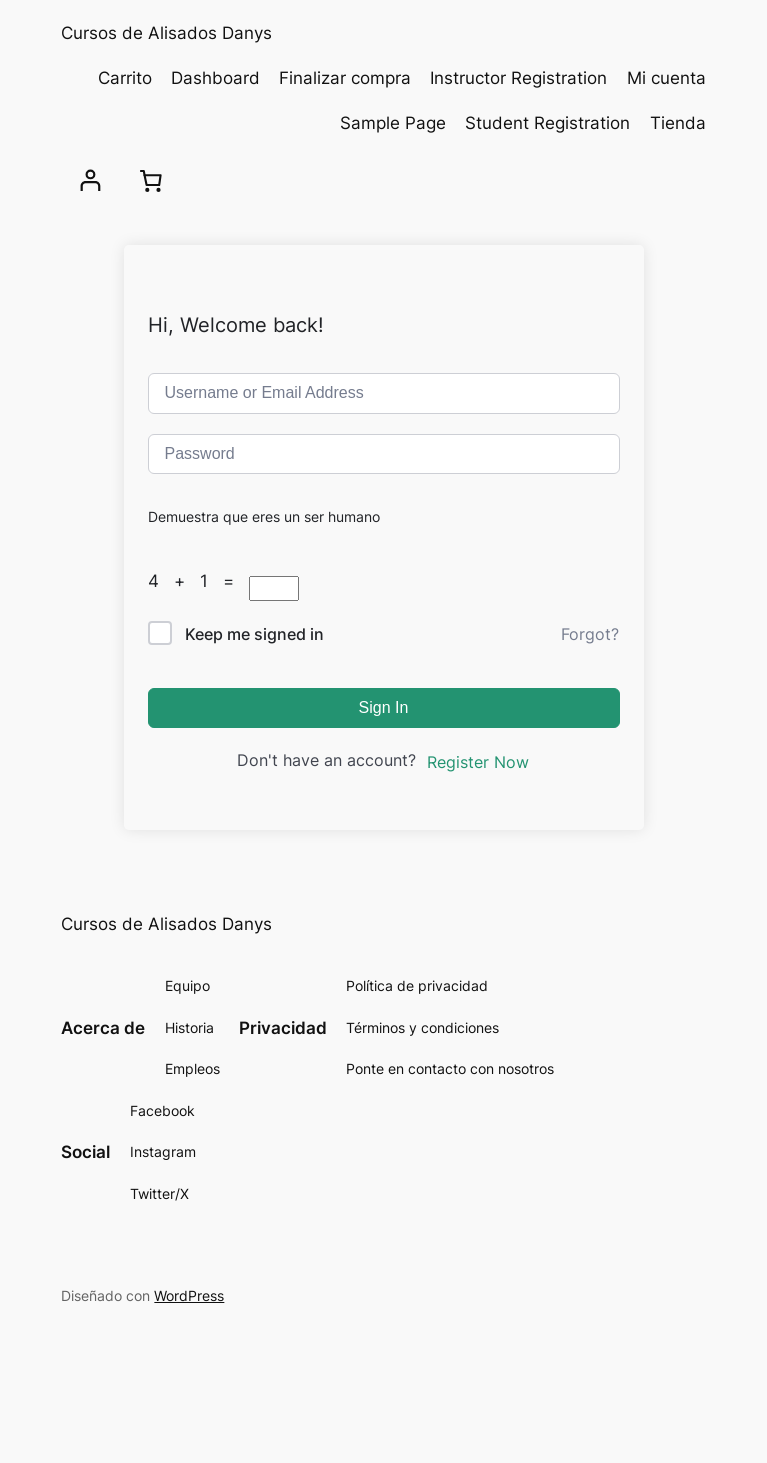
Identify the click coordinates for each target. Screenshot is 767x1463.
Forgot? (590, 634)
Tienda (678, 123)
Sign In (384, 707)
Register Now (478, 762)
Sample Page (393, 123)
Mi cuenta (666, 78)
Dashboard (215, 78)
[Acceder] (90, 180)
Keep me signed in (254, 634)
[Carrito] (151, 181)
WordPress (189, 1295)
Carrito (125, 78)
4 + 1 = (198, 581)
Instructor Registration (518, 78)
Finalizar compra (345, 78)
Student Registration (547, 123)
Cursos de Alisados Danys (166, 33)
